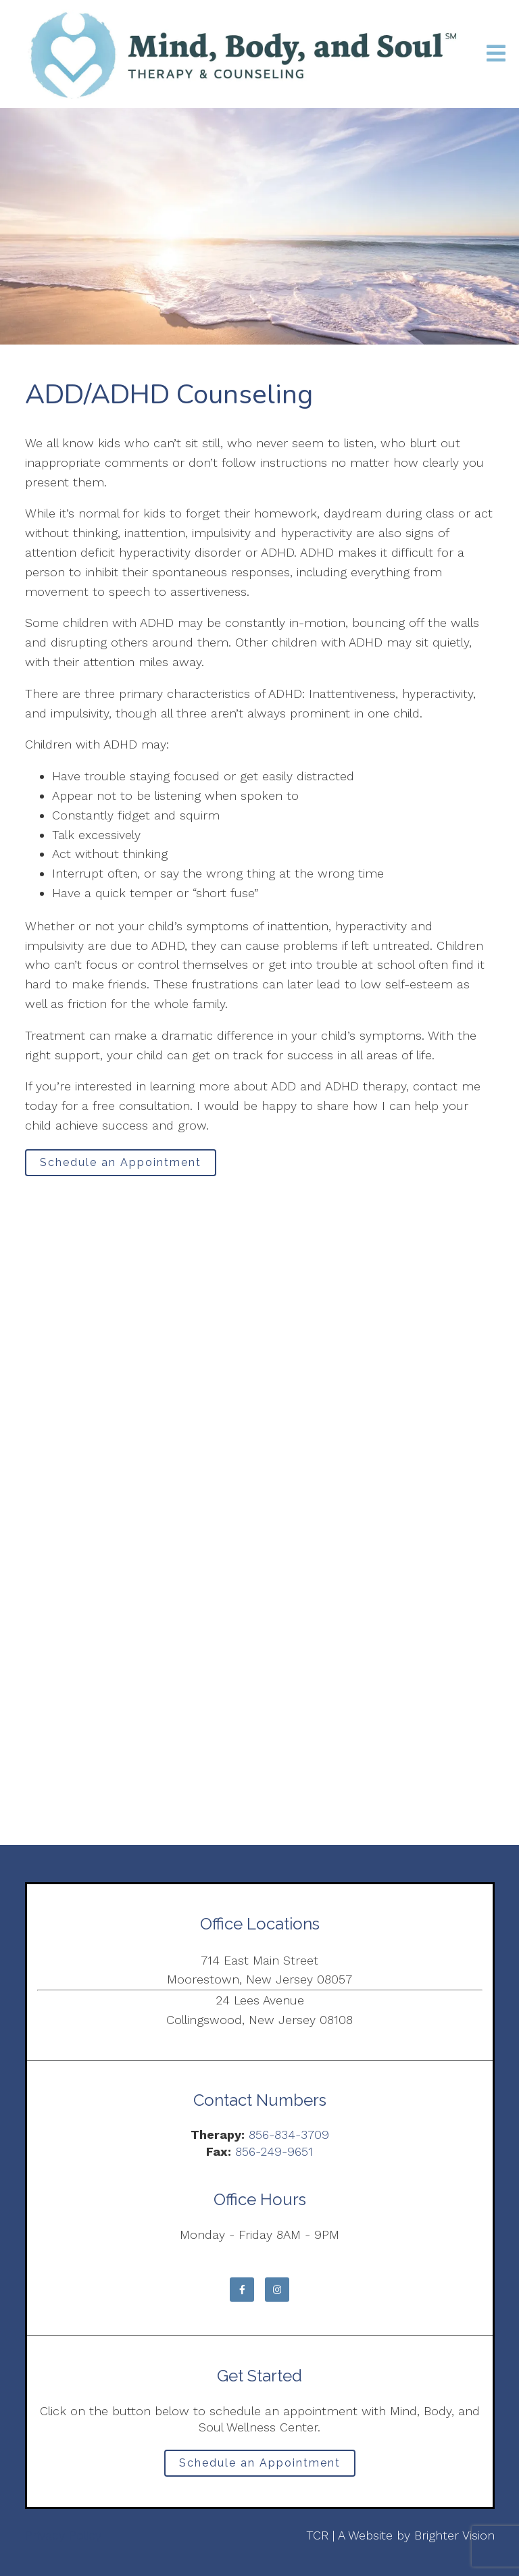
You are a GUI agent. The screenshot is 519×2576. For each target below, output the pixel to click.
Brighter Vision (454, 2535)
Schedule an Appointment (120, 1162)
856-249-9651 (274, 2151)
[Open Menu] (496, 54)
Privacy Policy (63, 2535)
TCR (317, 2535)
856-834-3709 (289, 2134)
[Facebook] (242, 2289)
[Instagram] (277, 2289)
